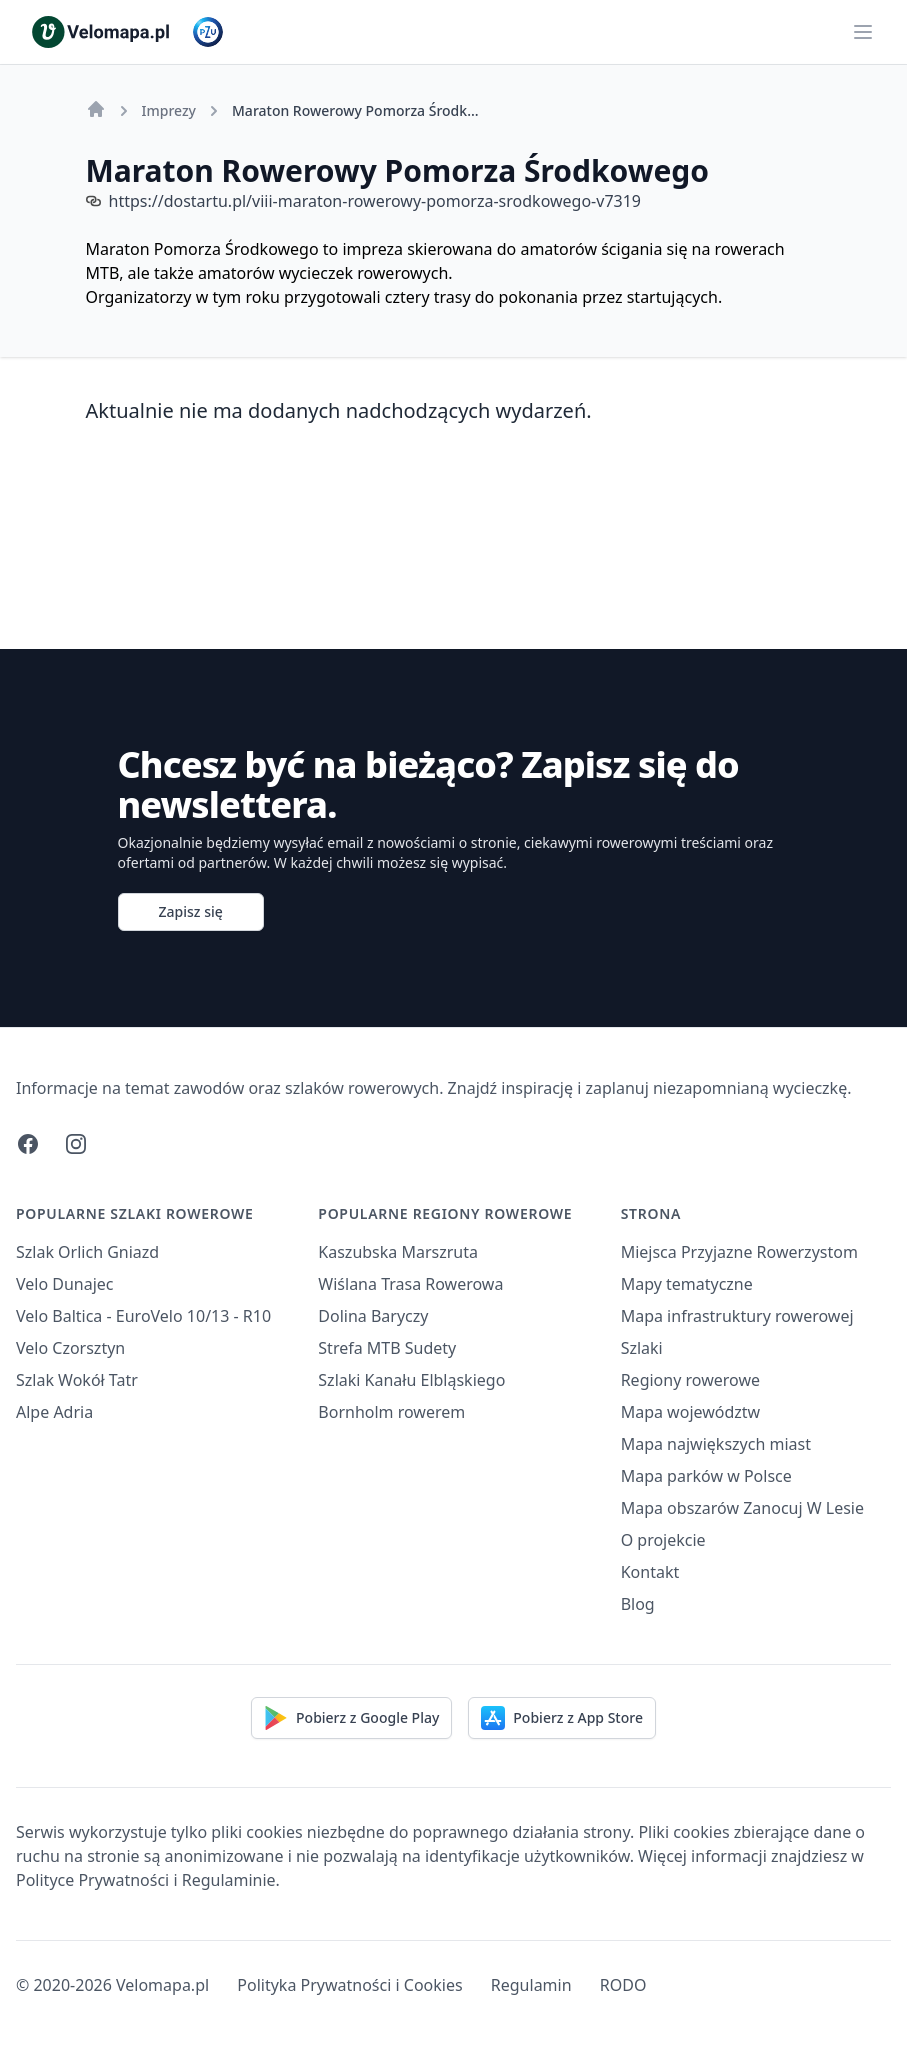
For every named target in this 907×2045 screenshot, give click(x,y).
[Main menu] (863, 32)
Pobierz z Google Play (351, 1718)
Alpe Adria (54, 1412)
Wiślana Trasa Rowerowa (410, 1284)
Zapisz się (191, 911)
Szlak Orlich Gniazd (87, 1252)
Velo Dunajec (65, 1284)
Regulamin (531, 1985)
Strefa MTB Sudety (387, 1348)
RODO (623, 1985)
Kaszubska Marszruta (398, 1252)
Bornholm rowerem (391, 1412)
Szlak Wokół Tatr (77, 1380)
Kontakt (650, 1572)
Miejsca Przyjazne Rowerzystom (739, 1252)
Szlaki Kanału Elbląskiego (411, 1380)
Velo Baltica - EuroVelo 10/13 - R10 (143, 1316)
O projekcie (663, 1540)
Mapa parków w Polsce (706, 1476)
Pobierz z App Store (562, 1718)
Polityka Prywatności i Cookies (349, 1985)
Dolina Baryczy (373, 1316)
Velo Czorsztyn (70, 1348)
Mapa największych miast (716, 1444)
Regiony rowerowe (690, 1380)
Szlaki (642, 1348)
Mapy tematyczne (687, 1284)
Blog (638, 1604)
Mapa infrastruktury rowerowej (737, 1316)
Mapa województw (691, 1412)
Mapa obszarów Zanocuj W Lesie (742, 1508)
